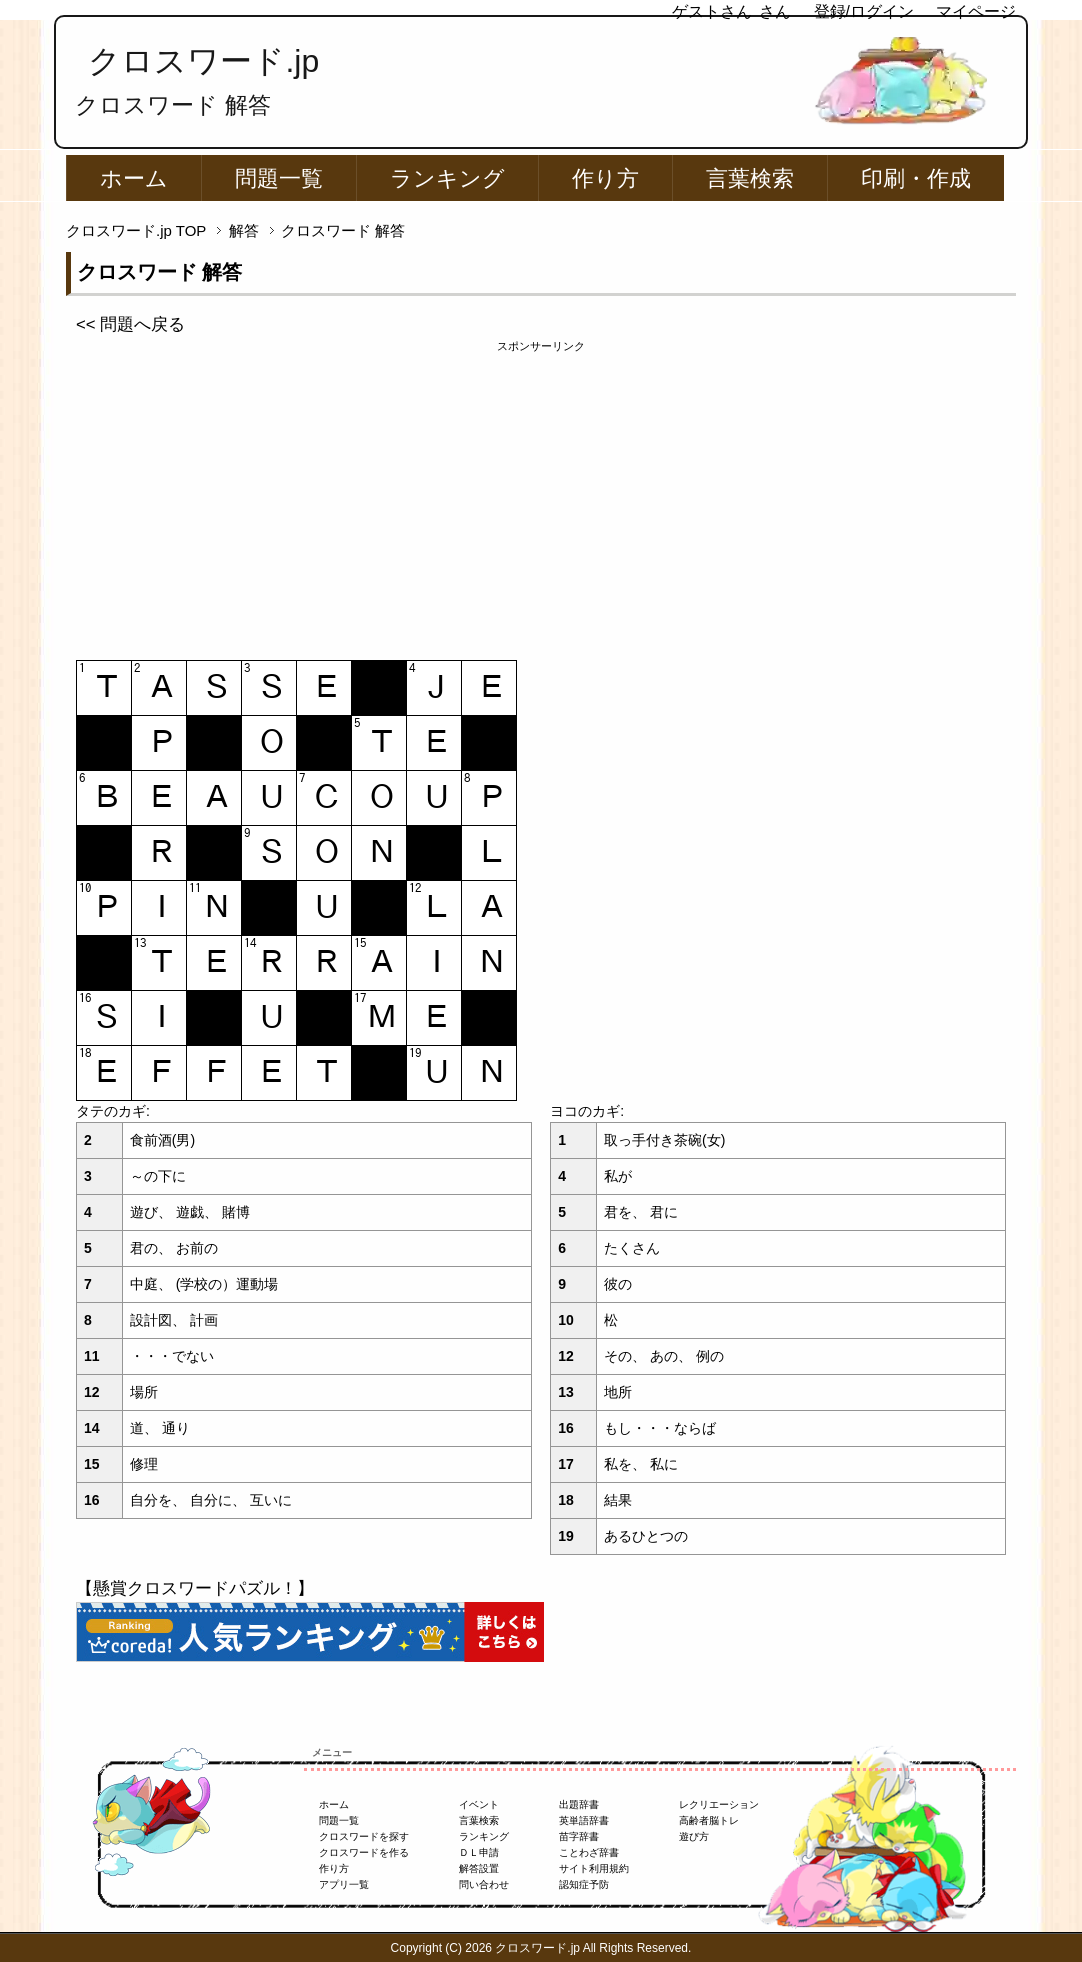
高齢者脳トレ (709, 1820)
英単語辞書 (584, 1820)
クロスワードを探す (364, 1836)
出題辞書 (579, 1804)
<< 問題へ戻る (130, 324)
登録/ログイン (864, 11)
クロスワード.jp (203, 61)
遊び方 (694, 1836)
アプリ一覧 (344, 1884)
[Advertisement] (541, 495)
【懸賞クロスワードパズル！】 (195, 1588)
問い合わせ (484, 1884)
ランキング (447, 178)
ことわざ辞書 (589, 1852)
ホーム (134, 178)
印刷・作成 (916, 178)
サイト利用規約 (594, 1868)
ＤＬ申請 (479, 1852)
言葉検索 (750, 178)
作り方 (605, 178)
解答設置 (479, 1868)
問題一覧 (279, 178)
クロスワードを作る (364, 1852)
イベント (479, 1804)
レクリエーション (719, 1804)
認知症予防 (584, 1884)
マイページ (976, 11)
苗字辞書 (579, 1836)
